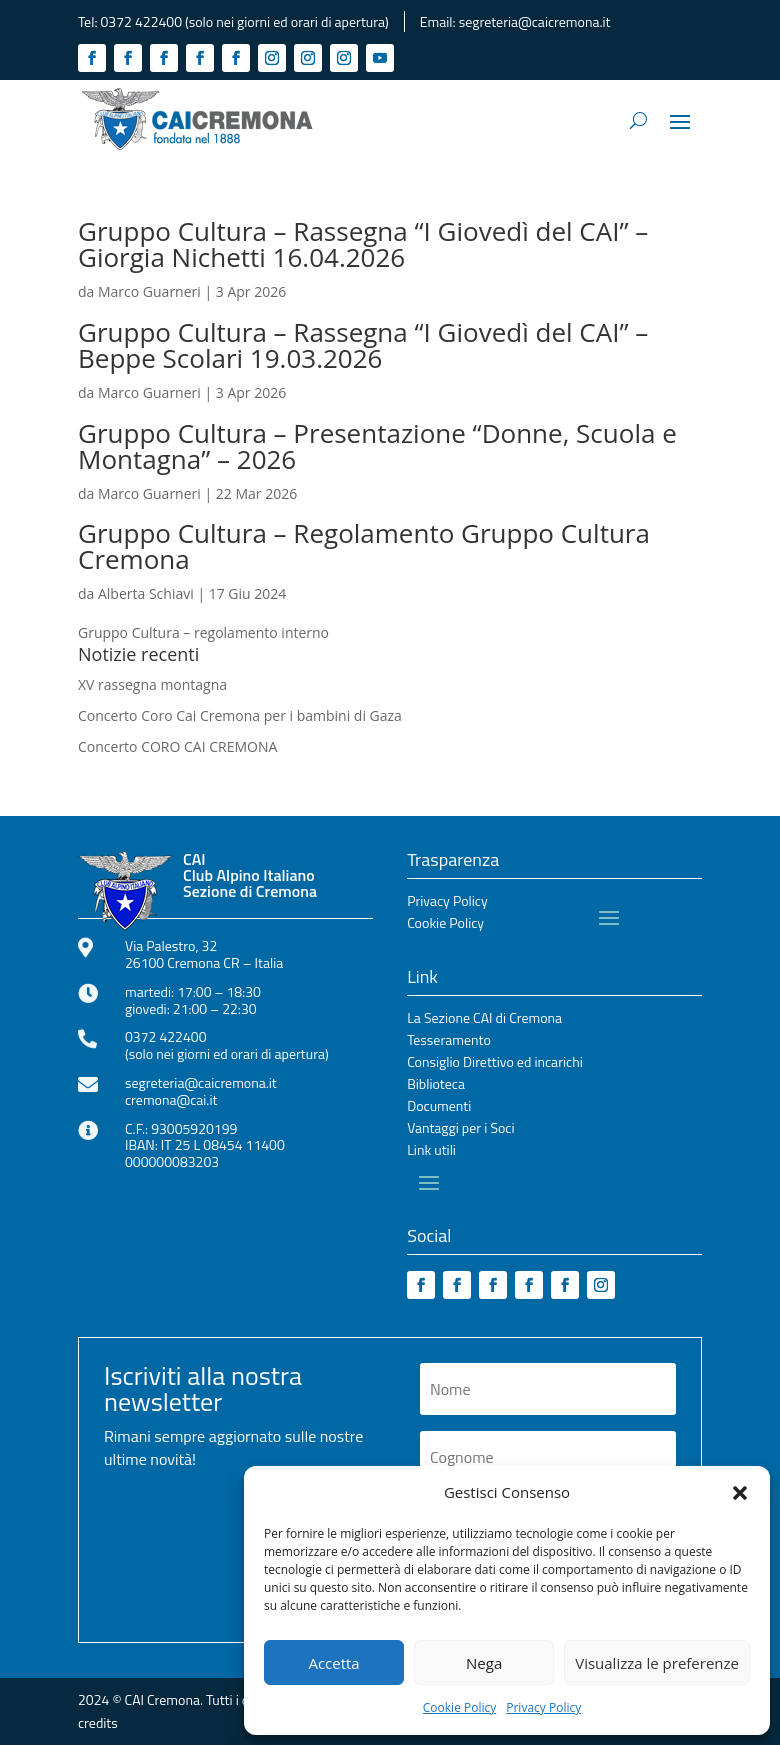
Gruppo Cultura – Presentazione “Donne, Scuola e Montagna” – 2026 (377, 446)
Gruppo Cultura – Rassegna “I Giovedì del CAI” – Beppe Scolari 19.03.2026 (363, 345)
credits (98, 1722)
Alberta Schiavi (146, 593)
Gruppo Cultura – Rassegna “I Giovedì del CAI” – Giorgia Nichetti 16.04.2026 (363, 244)
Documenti (439, 1107)
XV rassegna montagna (152, 684)
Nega (484, 1663)
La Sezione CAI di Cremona (484, 1019)
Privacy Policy (543, 1707)
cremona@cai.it (171, 1099)
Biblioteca (436, 1085)
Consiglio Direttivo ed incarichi (495, 1063)
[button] (740, 1493)
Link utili (431, 1151)
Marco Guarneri (149, 291)
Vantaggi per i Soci (460, 1129)
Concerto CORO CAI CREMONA (177, 746)
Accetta (333, 1663)
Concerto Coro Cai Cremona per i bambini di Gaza (240, 715)
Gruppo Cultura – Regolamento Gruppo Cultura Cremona (364, 546)
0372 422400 (141, 21)
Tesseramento (449, 1041)
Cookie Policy (459, 1707)
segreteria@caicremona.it (535, 21)
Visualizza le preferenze (657, 1663)
